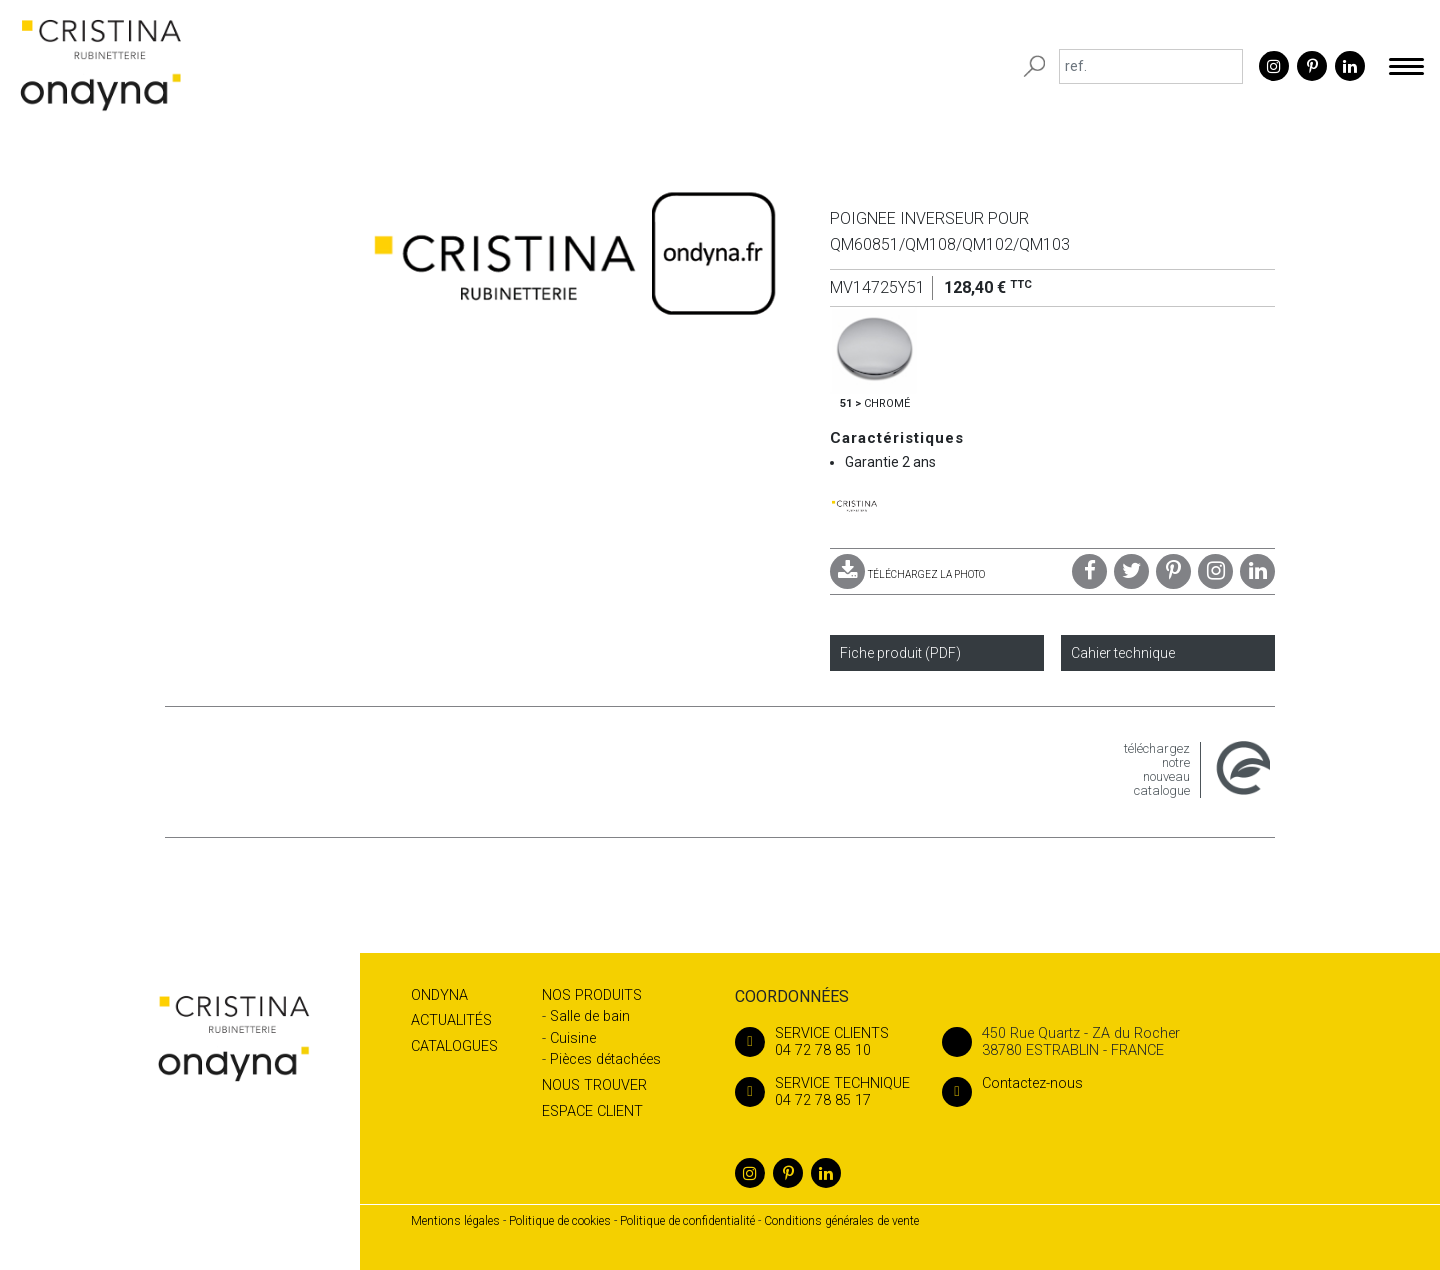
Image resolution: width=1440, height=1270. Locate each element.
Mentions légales (455, 1221)
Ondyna (439, 995)
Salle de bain (590, 1016)
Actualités (451, 1020)
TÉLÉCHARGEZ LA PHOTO (907, 574)
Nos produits (592, 995)
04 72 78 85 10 (822, 1042)
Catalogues (454, 1046)
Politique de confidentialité (687, 1221)
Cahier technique (1123, 653)
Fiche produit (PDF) (900, 653)
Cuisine (573, 1038)
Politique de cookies (560, 1221)
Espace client (592, 1111)
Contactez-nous (1012, 1083)
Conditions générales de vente (841, 1221)
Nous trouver (594, 1085)
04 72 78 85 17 (822, 1092)
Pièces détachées (605, 1059)
